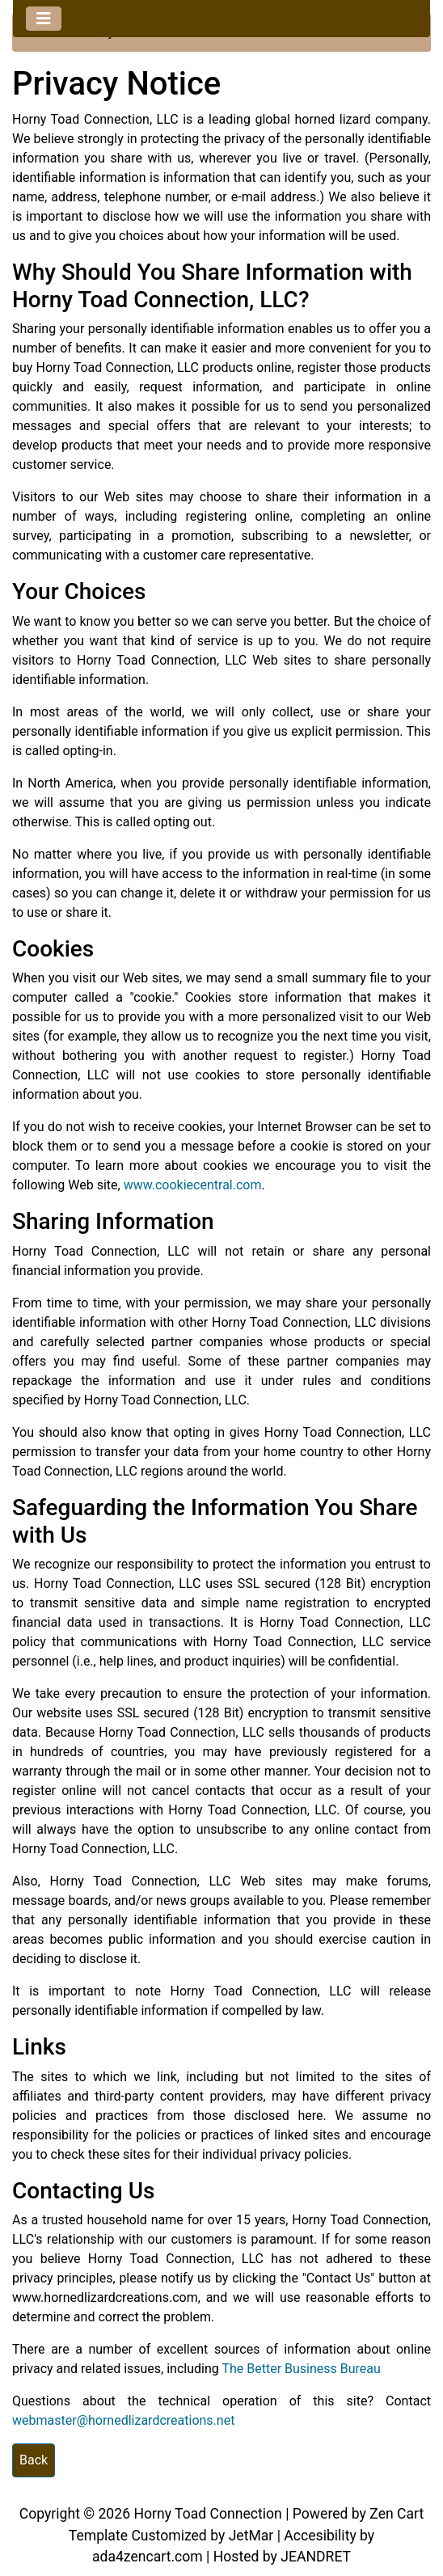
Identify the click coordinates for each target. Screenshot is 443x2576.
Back (33, 2460)
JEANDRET (316, 2557)
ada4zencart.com (147, 2557)
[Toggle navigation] (43, 18)
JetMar (251, 2535)
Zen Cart (396, 2514)
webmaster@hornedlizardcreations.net (123, 2420)
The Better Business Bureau (301, 2368)
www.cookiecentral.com (193, 1185)
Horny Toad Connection (207, 2514)
